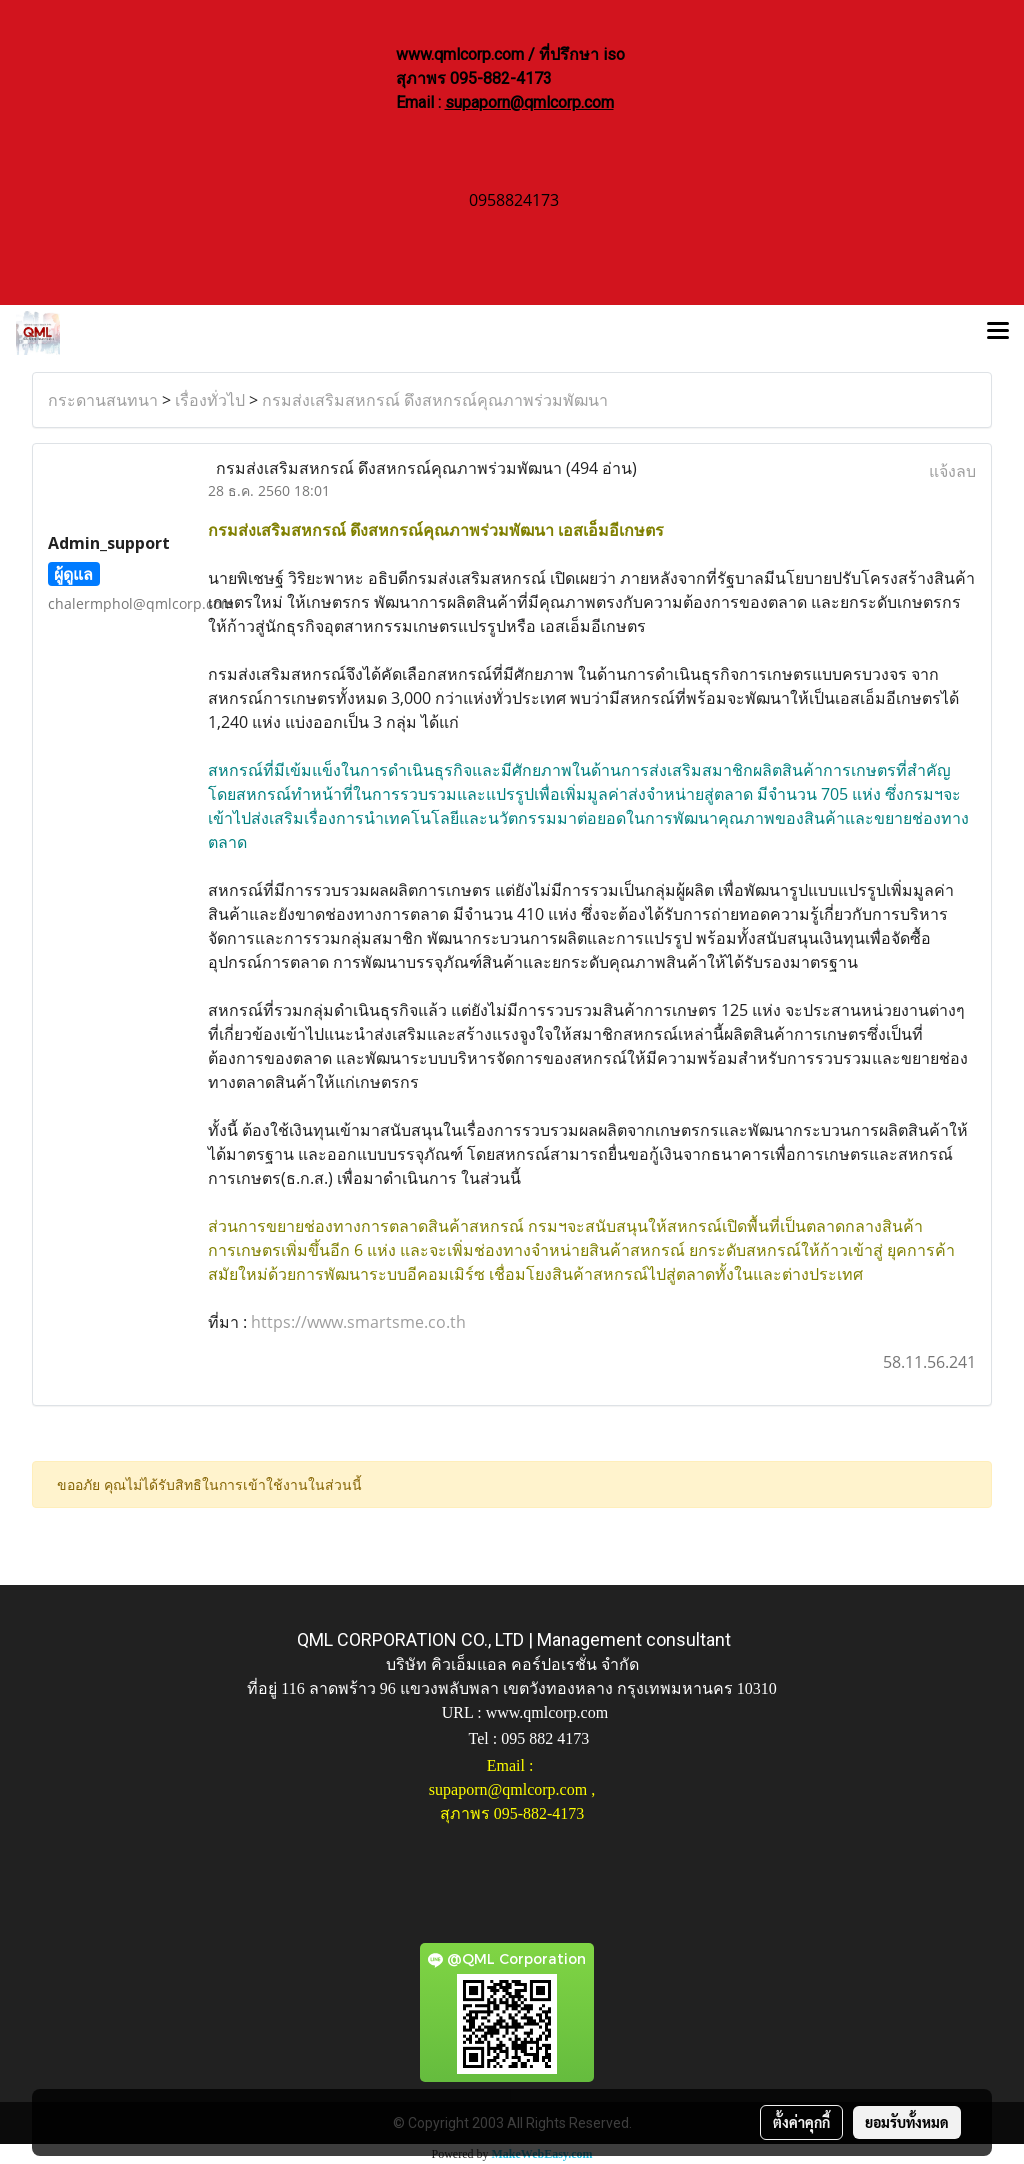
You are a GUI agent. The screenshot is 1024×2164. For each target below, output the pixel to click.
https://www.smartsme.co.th (358, 1322)
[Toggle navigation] (998, 333)
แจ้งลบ (952, 471)
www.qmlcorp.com (547, 1712)
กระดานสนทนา (103, 400)
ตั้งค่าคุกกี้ (801, 2122)
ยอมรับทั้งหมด (907, 2122)
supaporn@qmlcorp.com (529, 102)
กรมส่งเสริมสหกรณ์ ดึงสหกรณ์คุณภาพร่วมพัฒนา (435, 400)
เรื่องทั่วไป (210, 400)
